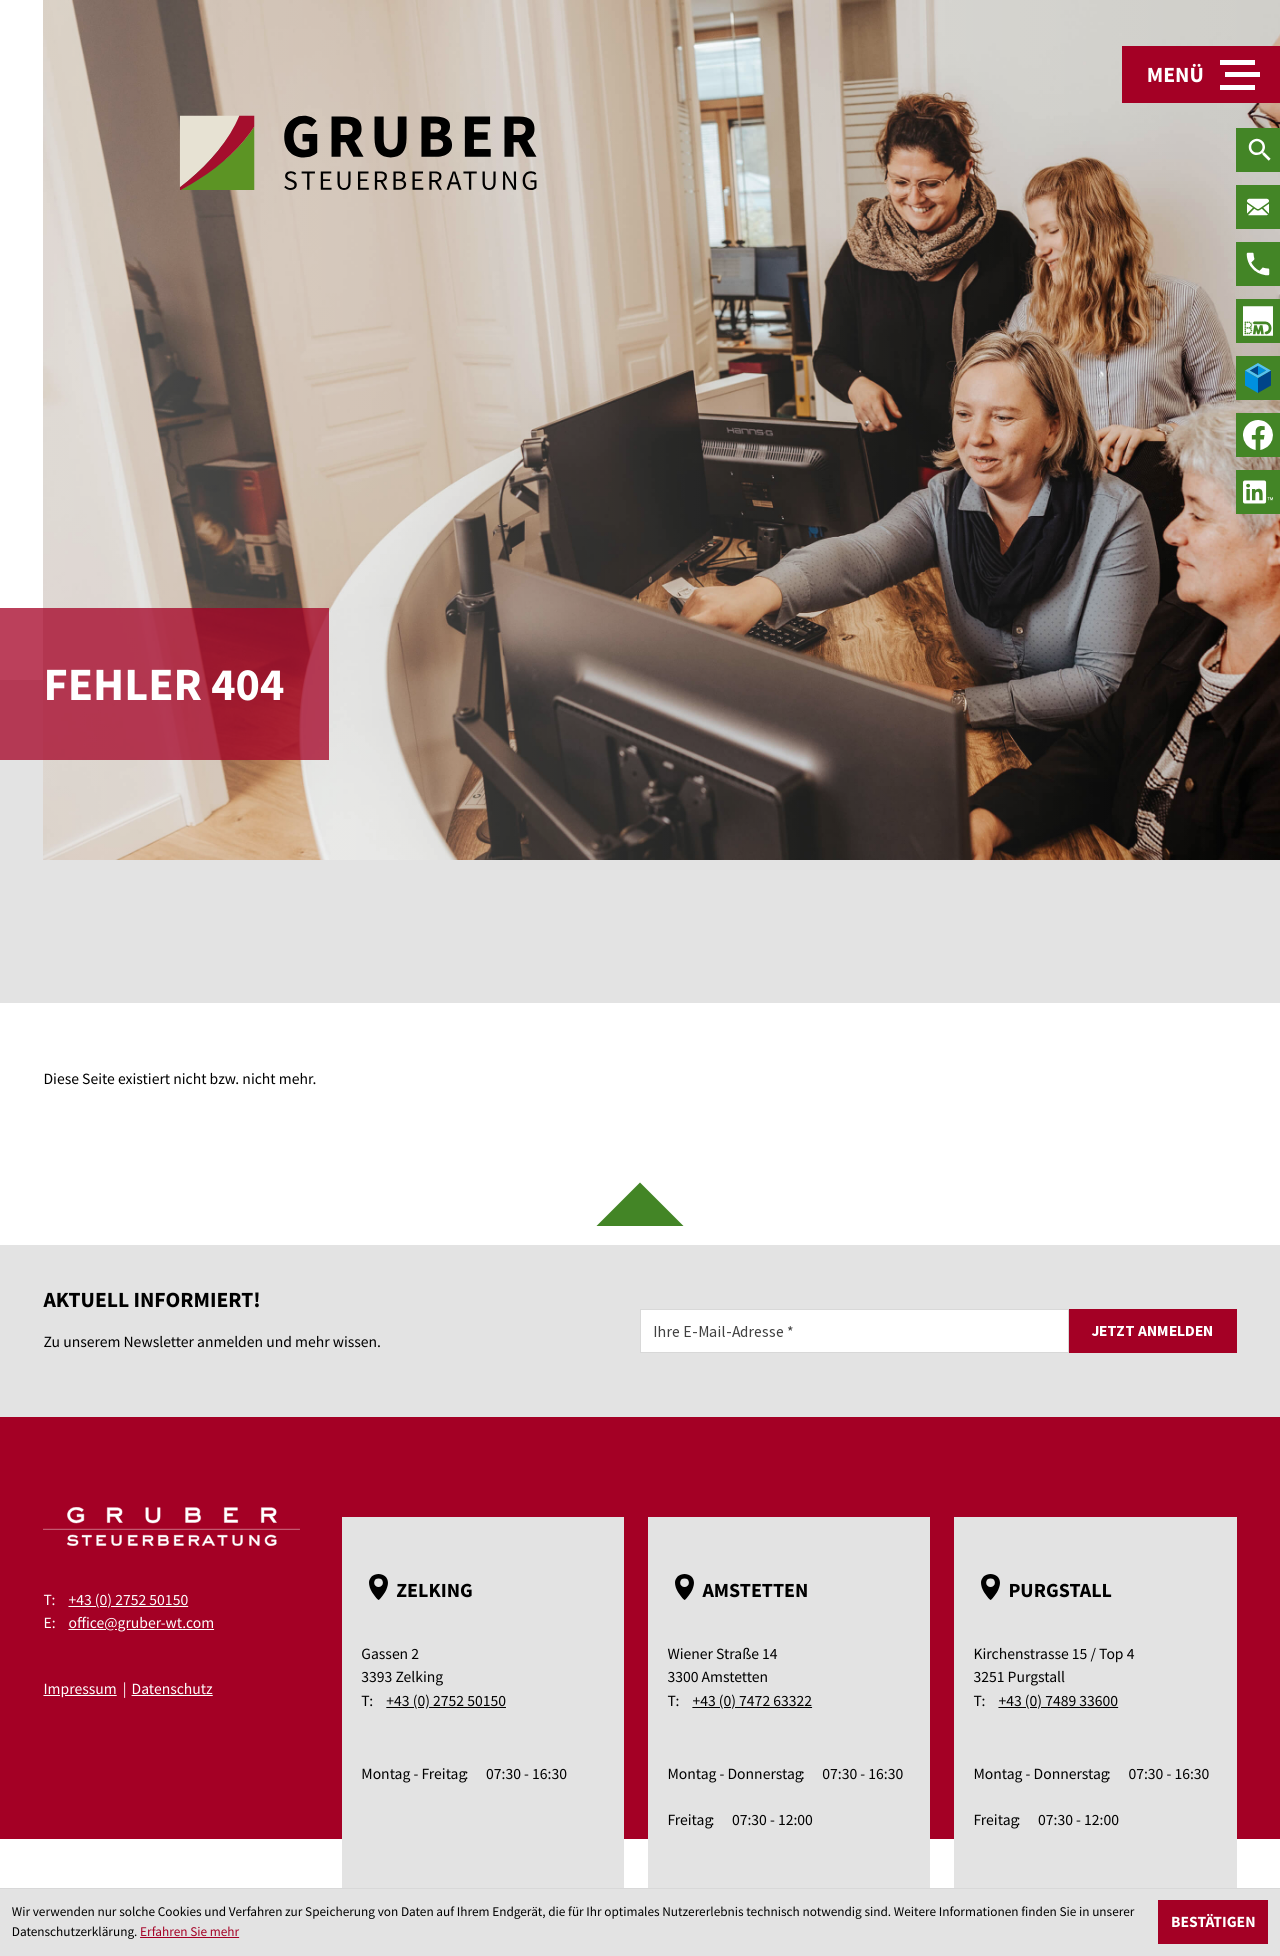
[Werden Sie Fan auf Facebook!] (1258, 435)
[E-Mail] (854, 1331)
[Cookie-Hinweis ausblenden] (1213, 1922)
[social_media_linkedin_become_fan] (1258, 492)
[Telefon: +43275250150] (1258, 264)
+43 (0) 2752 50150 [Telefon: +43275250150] (128, 1600)
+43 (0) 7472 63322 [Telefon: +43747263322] (752, 1701)
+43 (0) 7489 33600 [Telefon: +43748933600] (1058, 1701)
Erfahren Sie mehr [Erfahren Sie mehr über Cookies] (189, 1931)
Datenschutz (172, 1689)
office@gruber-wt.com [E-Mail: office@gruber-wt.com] (141, 1623)
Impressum (79, 1689)
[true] (1258, 321)
